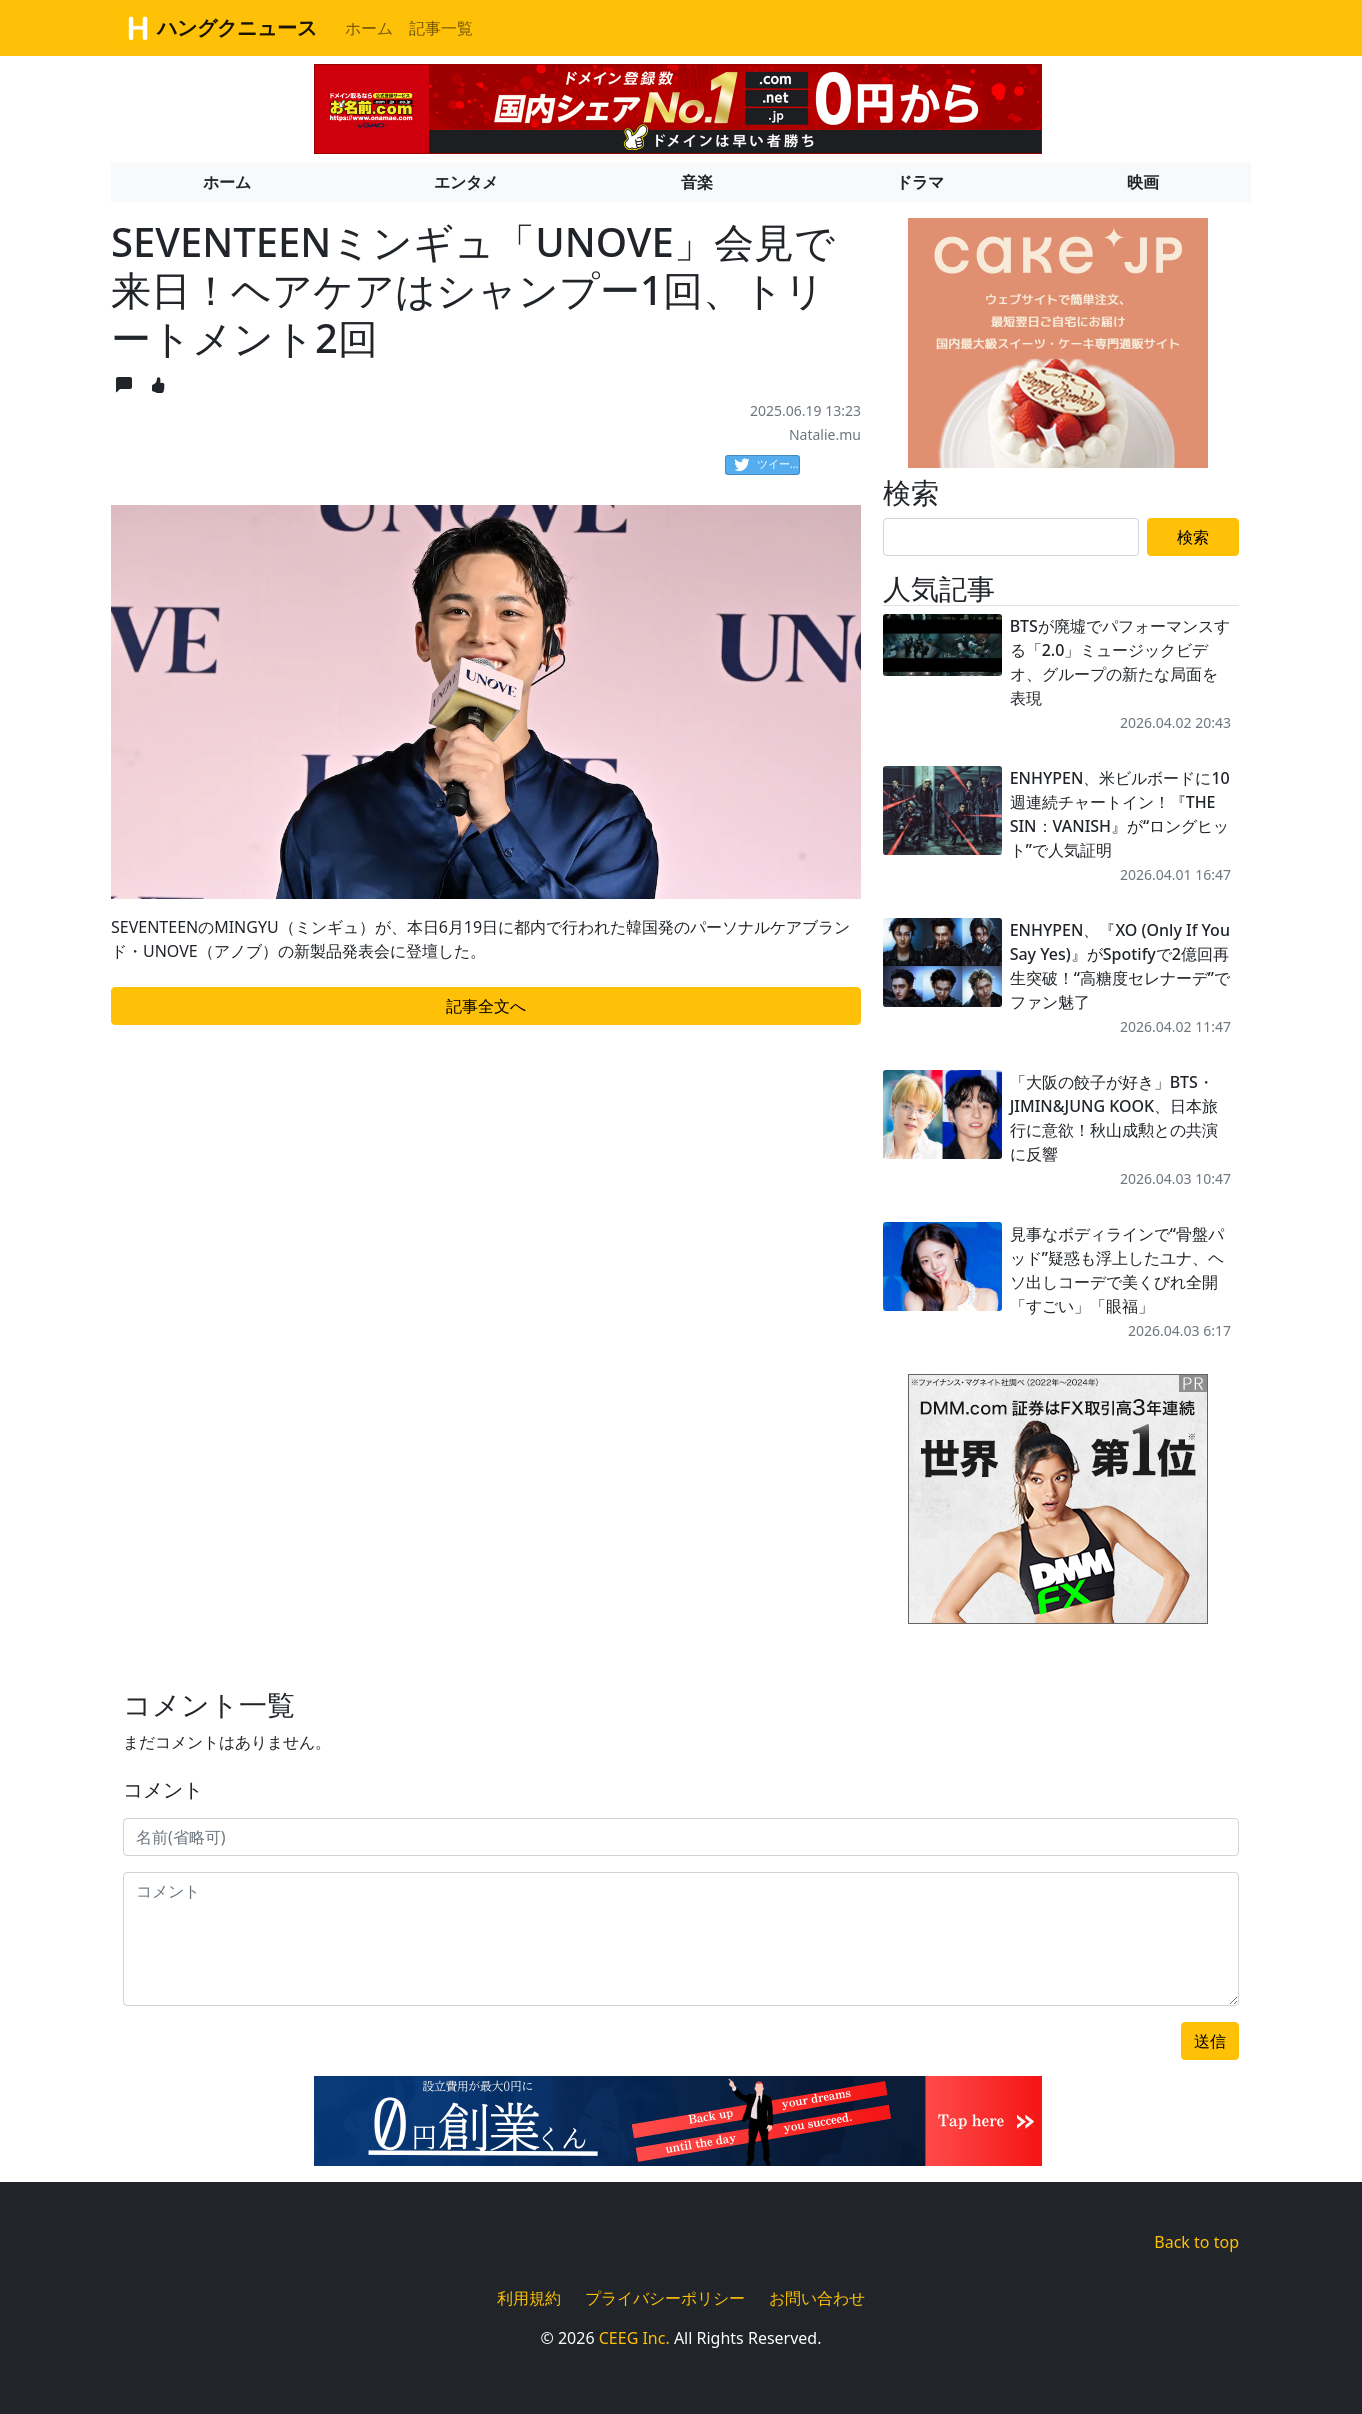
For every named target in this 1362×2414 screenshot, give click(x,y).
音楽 (697, 182)
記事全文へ (486, 1006)
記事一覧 (441, 28)
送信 (1210, 2041)
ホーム (369, 28)
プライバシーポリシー (665, 2298)
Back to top (1196, 2242)
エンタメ (466, 182)
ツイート (767, 465)
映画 (1143, 182)
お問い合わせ (817, 2298)
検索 (1193, 537)
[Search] (1011, 537)
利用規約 (529, 2298)
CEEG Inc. (634, 2338)
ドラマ (920, 182)
